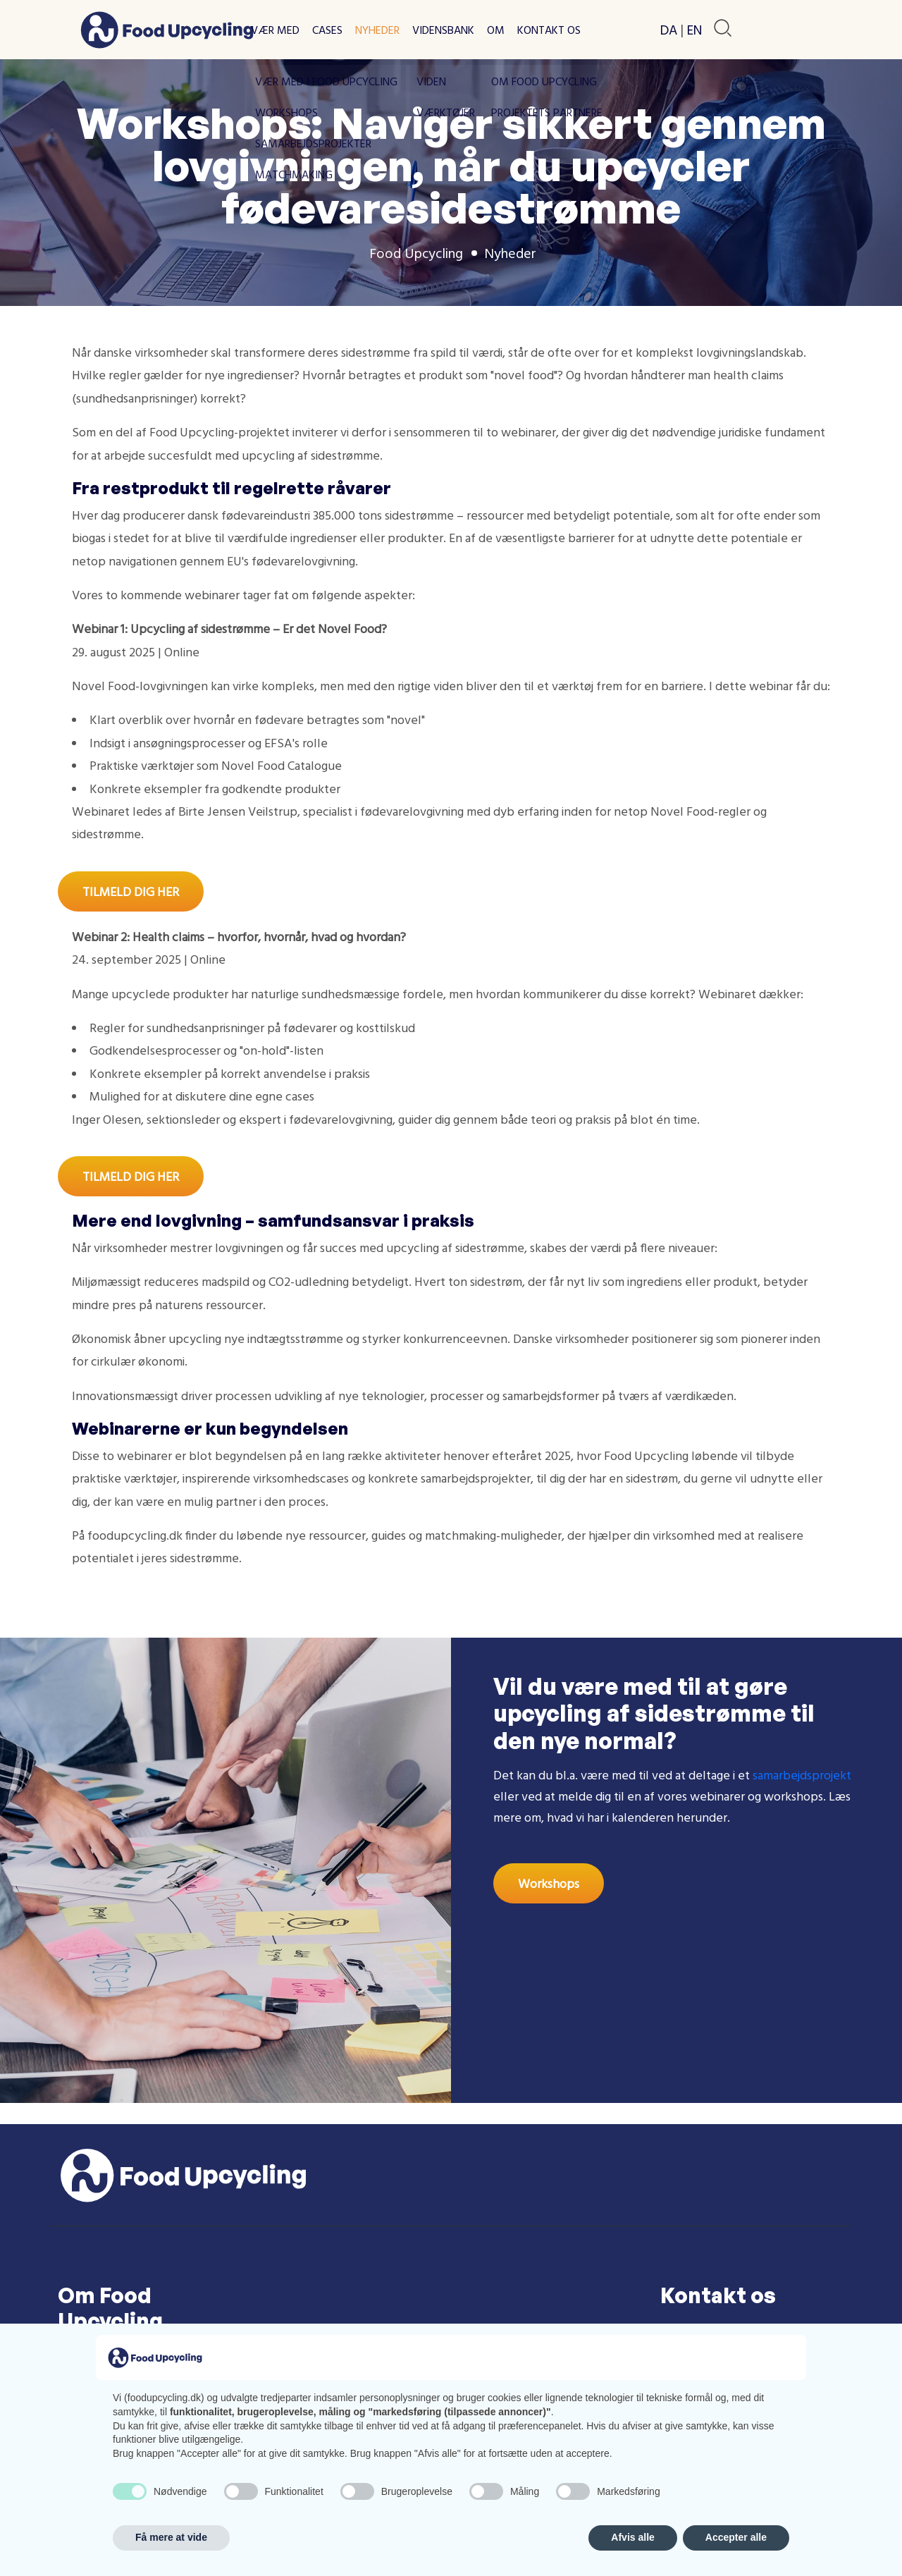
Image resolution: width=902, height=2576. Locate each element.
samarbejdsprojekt (802, 1775)
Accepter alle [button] (736, 2537)
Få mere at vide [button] (171, 2537)
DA (668, 29)
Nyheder (377, 30)
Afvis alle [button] (632, 2537)
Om (496, 30)
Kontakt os (549, 30)
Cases (327, 30)
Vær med (275, 30)
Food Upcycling (416, 253)
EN (694, 29)
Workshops (548, 1883)
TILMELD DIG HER (130, 891)
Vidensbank (443, 30)
